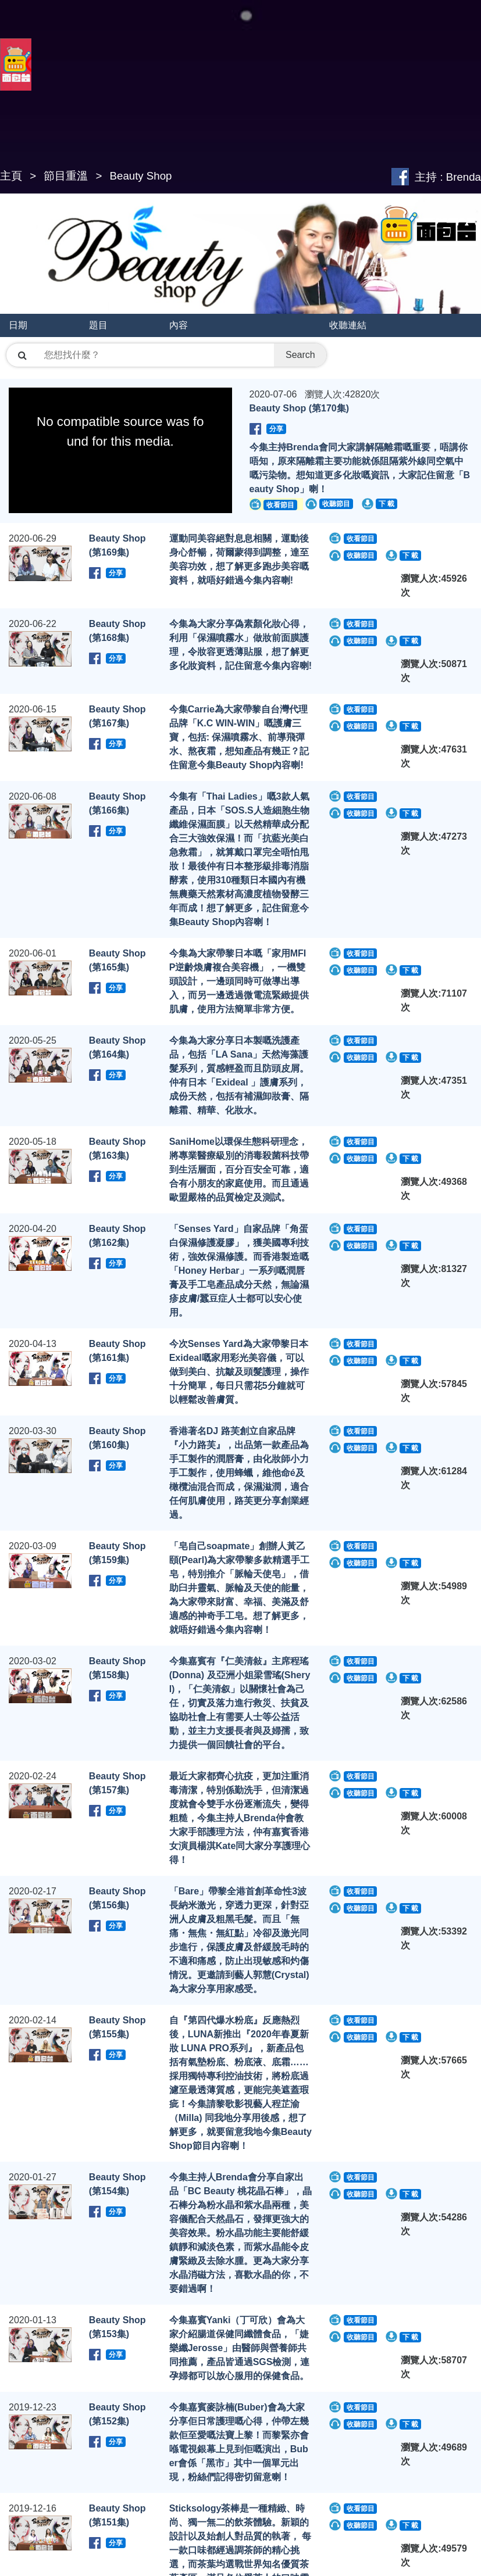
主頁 (11, 176)
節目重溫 (66, 176)
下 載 (386, 504)
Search (300, 355)
